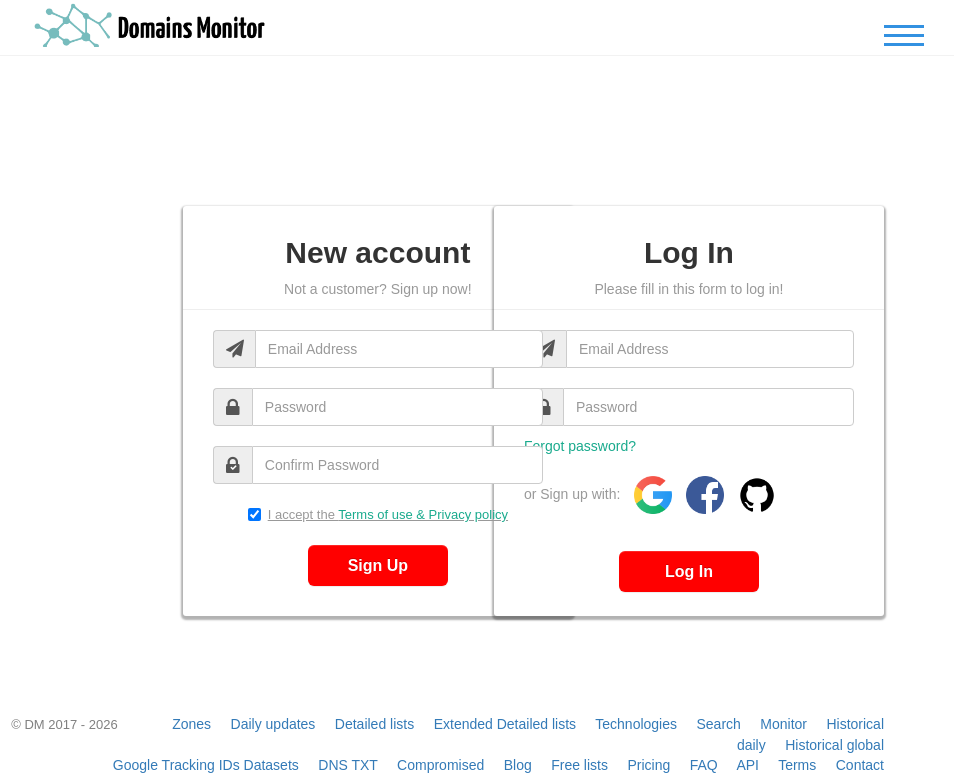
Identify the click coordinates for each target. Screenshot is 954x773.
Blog (518, 765)
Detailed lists (374, 724)
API (747, 765)
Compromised (440, 765)
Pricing (648, 765)
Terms (797, 765)
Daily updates (273, 724)
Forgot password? (580, 446)
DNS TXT (347, 765)
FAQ (704, 765)
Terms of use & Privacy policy (423, 514)
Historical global (834, 745)
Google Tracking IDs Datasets (206, 765)
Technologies (636, 724)
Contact (860, 765)
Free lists (579, 765)
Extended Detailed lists (505, 724)
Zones (191, 724)
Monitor (783, 724)
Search (718, 724)
